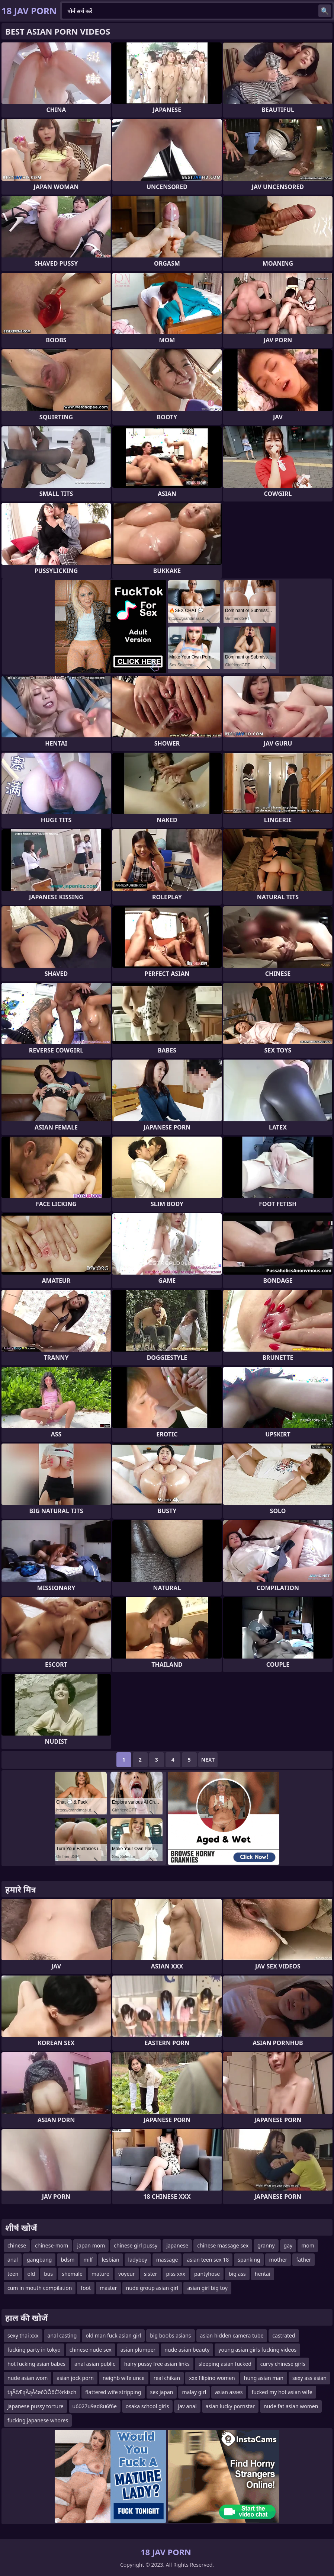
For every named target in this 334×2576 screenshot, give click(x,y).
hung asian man (263, 2377)
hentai (262, 2273)
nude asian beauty (186, 2349)
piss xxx (176, 2273)
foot (86, 2287)
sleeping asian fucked (225, 2363)
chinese (16, 2245)
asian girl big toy (207, 2287)
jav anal (187, 2406)
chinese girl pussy (135, 2245)
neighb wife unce (124, 2377)
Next (208, 1759)
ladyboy (137, 2259)
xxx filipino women (212, 2377)
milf (88, 2259)
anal (12, 2259)
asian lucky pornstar (230, 2406)
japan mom (91, 2245)
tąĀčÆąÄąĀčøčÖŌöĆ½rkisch (41, 2392)
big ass (237, 2273)
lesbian (110, 2259)
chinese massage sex (222, 2245)
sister (150, 2273)
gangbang (39, 2259)
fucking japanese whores (37, 2420)
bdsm (67, 2259)
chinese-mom (51, 2245)
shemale (72, 2273)
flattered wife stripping (113, 2392)
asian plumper (138, 2349)
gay (288, 2245)
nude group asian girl (152, 2287)
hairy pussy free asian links (157, 2363)
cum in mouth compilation (39, 2287)
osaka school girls (147, 2406)
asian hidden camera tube (232, 2335)
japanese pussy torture (35, 2406)
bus (48, 2273)
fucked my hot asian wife (281, 2392)
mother (278, 2259)
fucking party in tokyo (34, 2349)
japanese (177, 2245)
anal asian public (94, 2363)
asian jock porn (75, 2377)
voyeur (126, 2273)
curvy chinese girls (282, 2363)
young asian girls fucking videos (257, 2349)
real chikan (167, 2377)
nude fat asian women (291, 2406)
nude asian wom (27, 2377)
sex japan (161, 2392)
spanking (249, 2259)
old (31, 2273)
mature (100, 2273)
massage (167, 2259)
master (108, 2287)
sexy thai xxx (23, 2335)
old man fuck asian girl (113, 2335)
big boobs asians (170, 2335)
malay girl (194, 2392)
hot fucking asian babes (36, 2363)
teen (13, 2273)
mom (307, 2245)
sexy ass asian (309, 2377)
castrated (283, 2335)
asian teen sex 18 (208, 2259)
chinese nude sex (91, 2349)
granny (265, 2245)
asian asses (229, 2392)
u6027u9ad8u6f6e (95, 2406)
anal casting (62, 2335)
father (303, 2259)
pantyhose (207, 2273)
